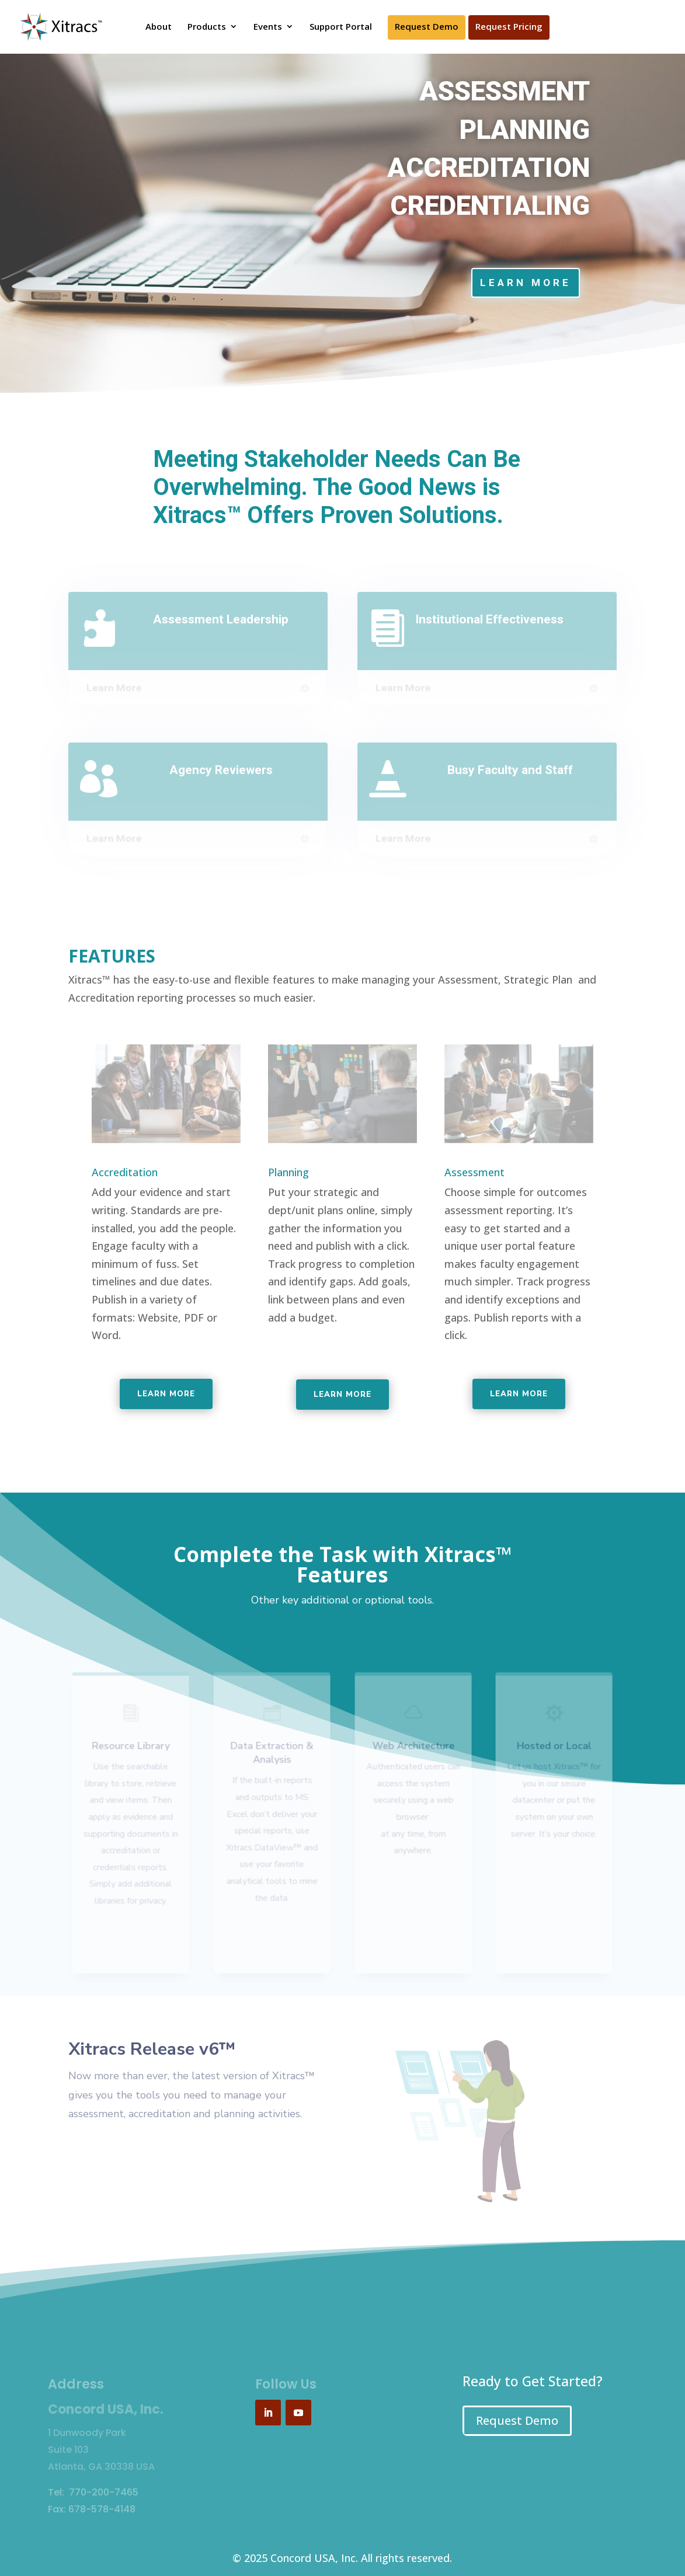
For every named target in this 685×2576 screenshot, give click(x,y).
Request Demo (426, 27)
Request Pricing (509, 27)
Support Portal (341, 27)
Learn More (525, 282)
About (158, 27)
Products (206, 27)
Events (267, 27)
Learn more (166, 1394)
